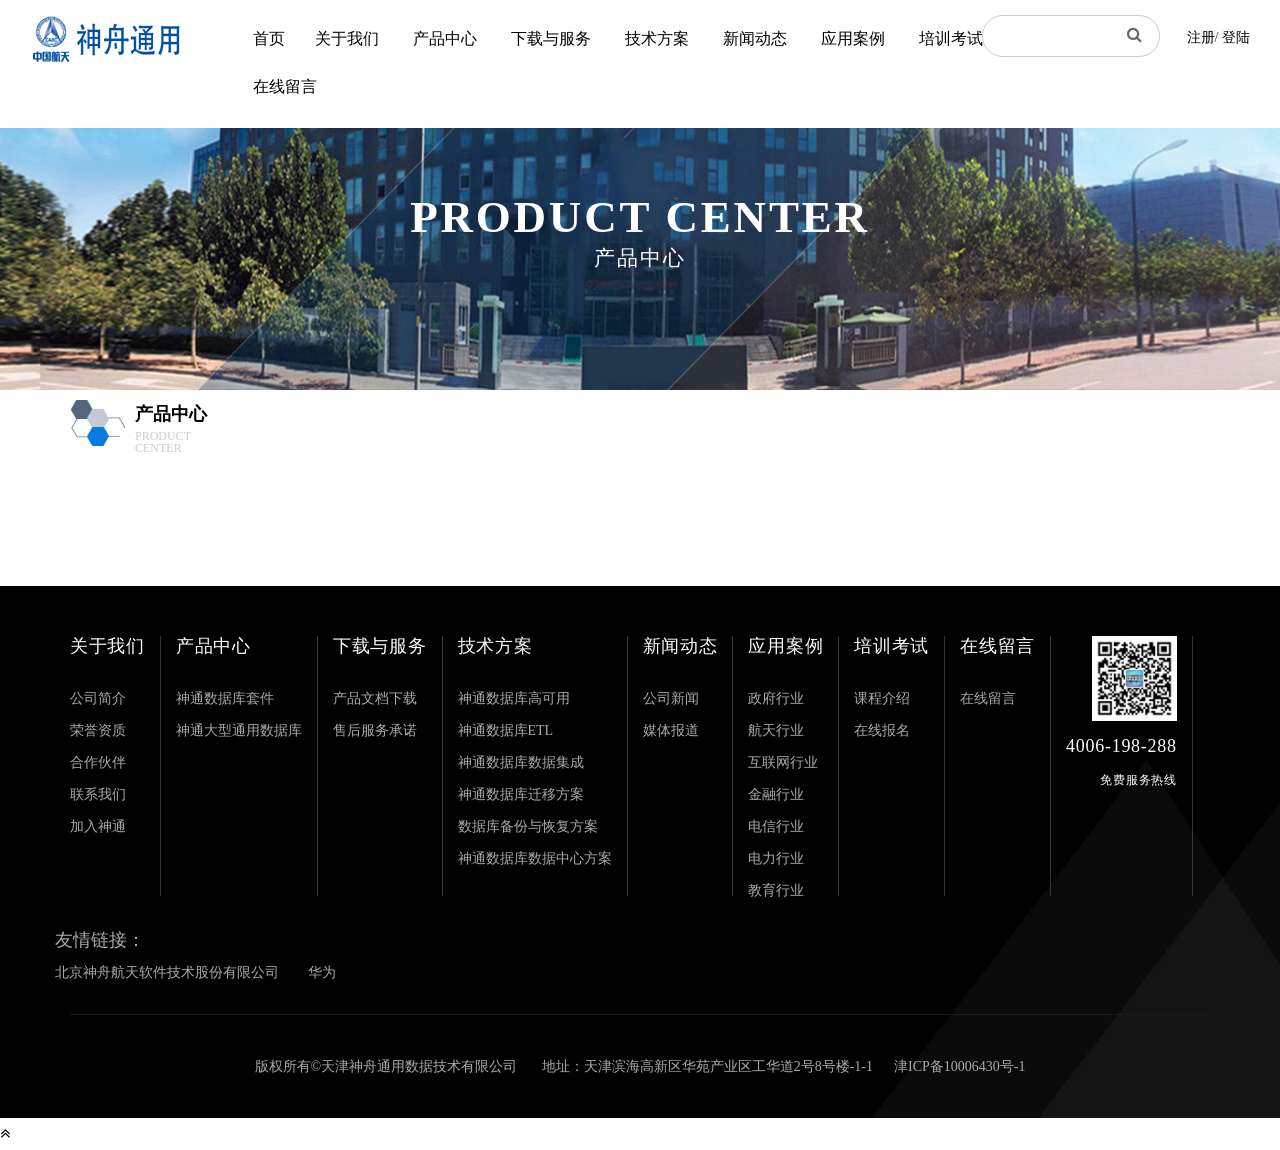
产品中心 (445, 38)
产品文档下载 (375, 698)
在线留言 (285, 86)
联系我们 (98, 794)
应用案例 (853, 38)
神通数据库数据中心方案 (535, 858)
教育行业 (776, 890)
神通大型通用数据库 (239, 730)
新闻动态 (755, 38)
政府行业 (776, 698)
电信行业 (776, 826)
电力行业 (776, 858)
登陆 (1236, 37)
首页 (269, 38)
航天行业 (776, 730)
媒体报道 (671, 730)
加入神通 (98, 826)
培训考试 (951, 38)
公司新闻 (671, 698)
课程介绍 (882, 698)
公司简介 (98, 698)
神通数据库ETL (506, 730)
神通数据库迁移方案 (521, 794)
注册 (1201, 37)
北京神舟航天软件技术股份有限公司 (167, 972)
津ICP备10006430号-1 (959, 1066)
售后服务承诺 (375, 730)
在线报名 (882, 730)
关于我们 (347, 38)
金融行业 (776, 794)
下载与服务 (551, 38)
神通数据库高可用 (514, 698)
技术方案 (657, 38)
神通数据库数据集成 (521, 762)
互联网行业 (783, 762)
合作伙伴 (98, 762)
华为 (322, 972)
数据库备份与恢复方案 (528, 826)
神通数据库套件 (225, 698)
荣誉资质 (98, 730)
